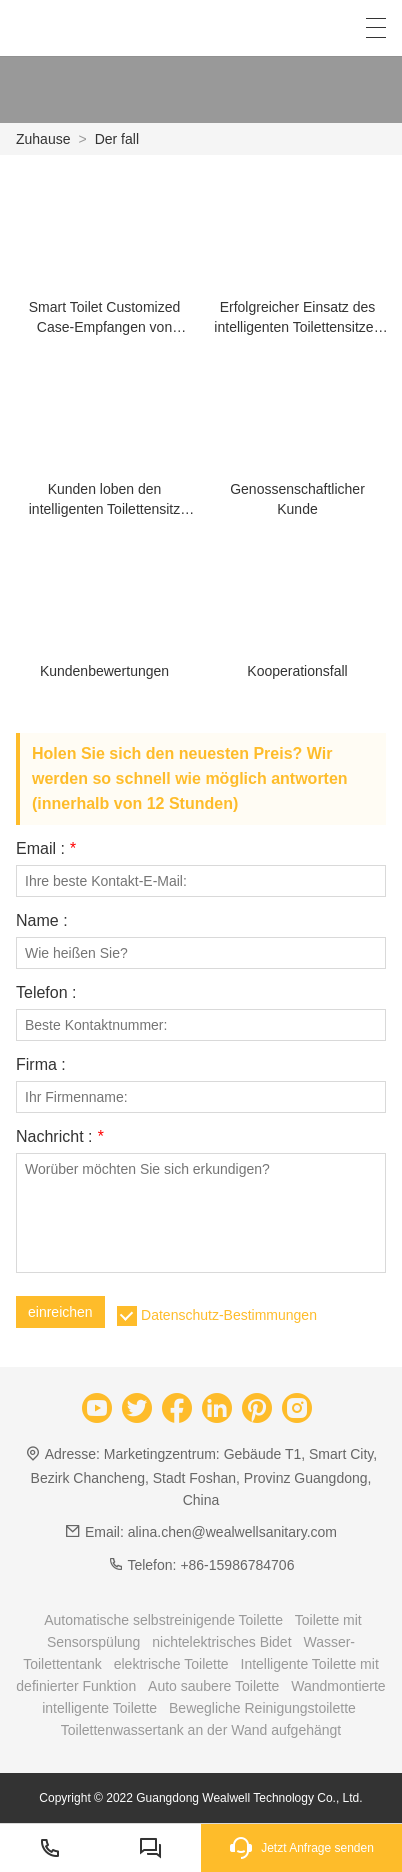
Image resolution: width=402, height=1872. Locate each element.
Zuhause (43, 139)
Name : (42, 921)
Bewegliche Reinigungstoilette (262, 1708)
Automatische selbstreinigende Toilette (163, 1620)
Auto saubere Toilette (213, 1686)
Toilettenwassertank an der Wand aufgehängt (201, 1730)
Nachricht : (59, 1137)
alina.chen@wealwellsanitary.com (232, 1532)
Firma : (41, 1065)
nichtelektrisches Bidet (221, 1642)
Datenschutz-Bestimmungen (229, 1315)
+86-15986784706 (237, 1565)
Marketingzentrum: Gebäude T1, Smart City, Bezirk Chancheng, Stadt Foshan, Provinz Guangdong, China (204, 1476)
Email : (46, 849)
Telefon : (46, 993)
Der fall (117, 139)
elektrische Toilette (171, 1664)
